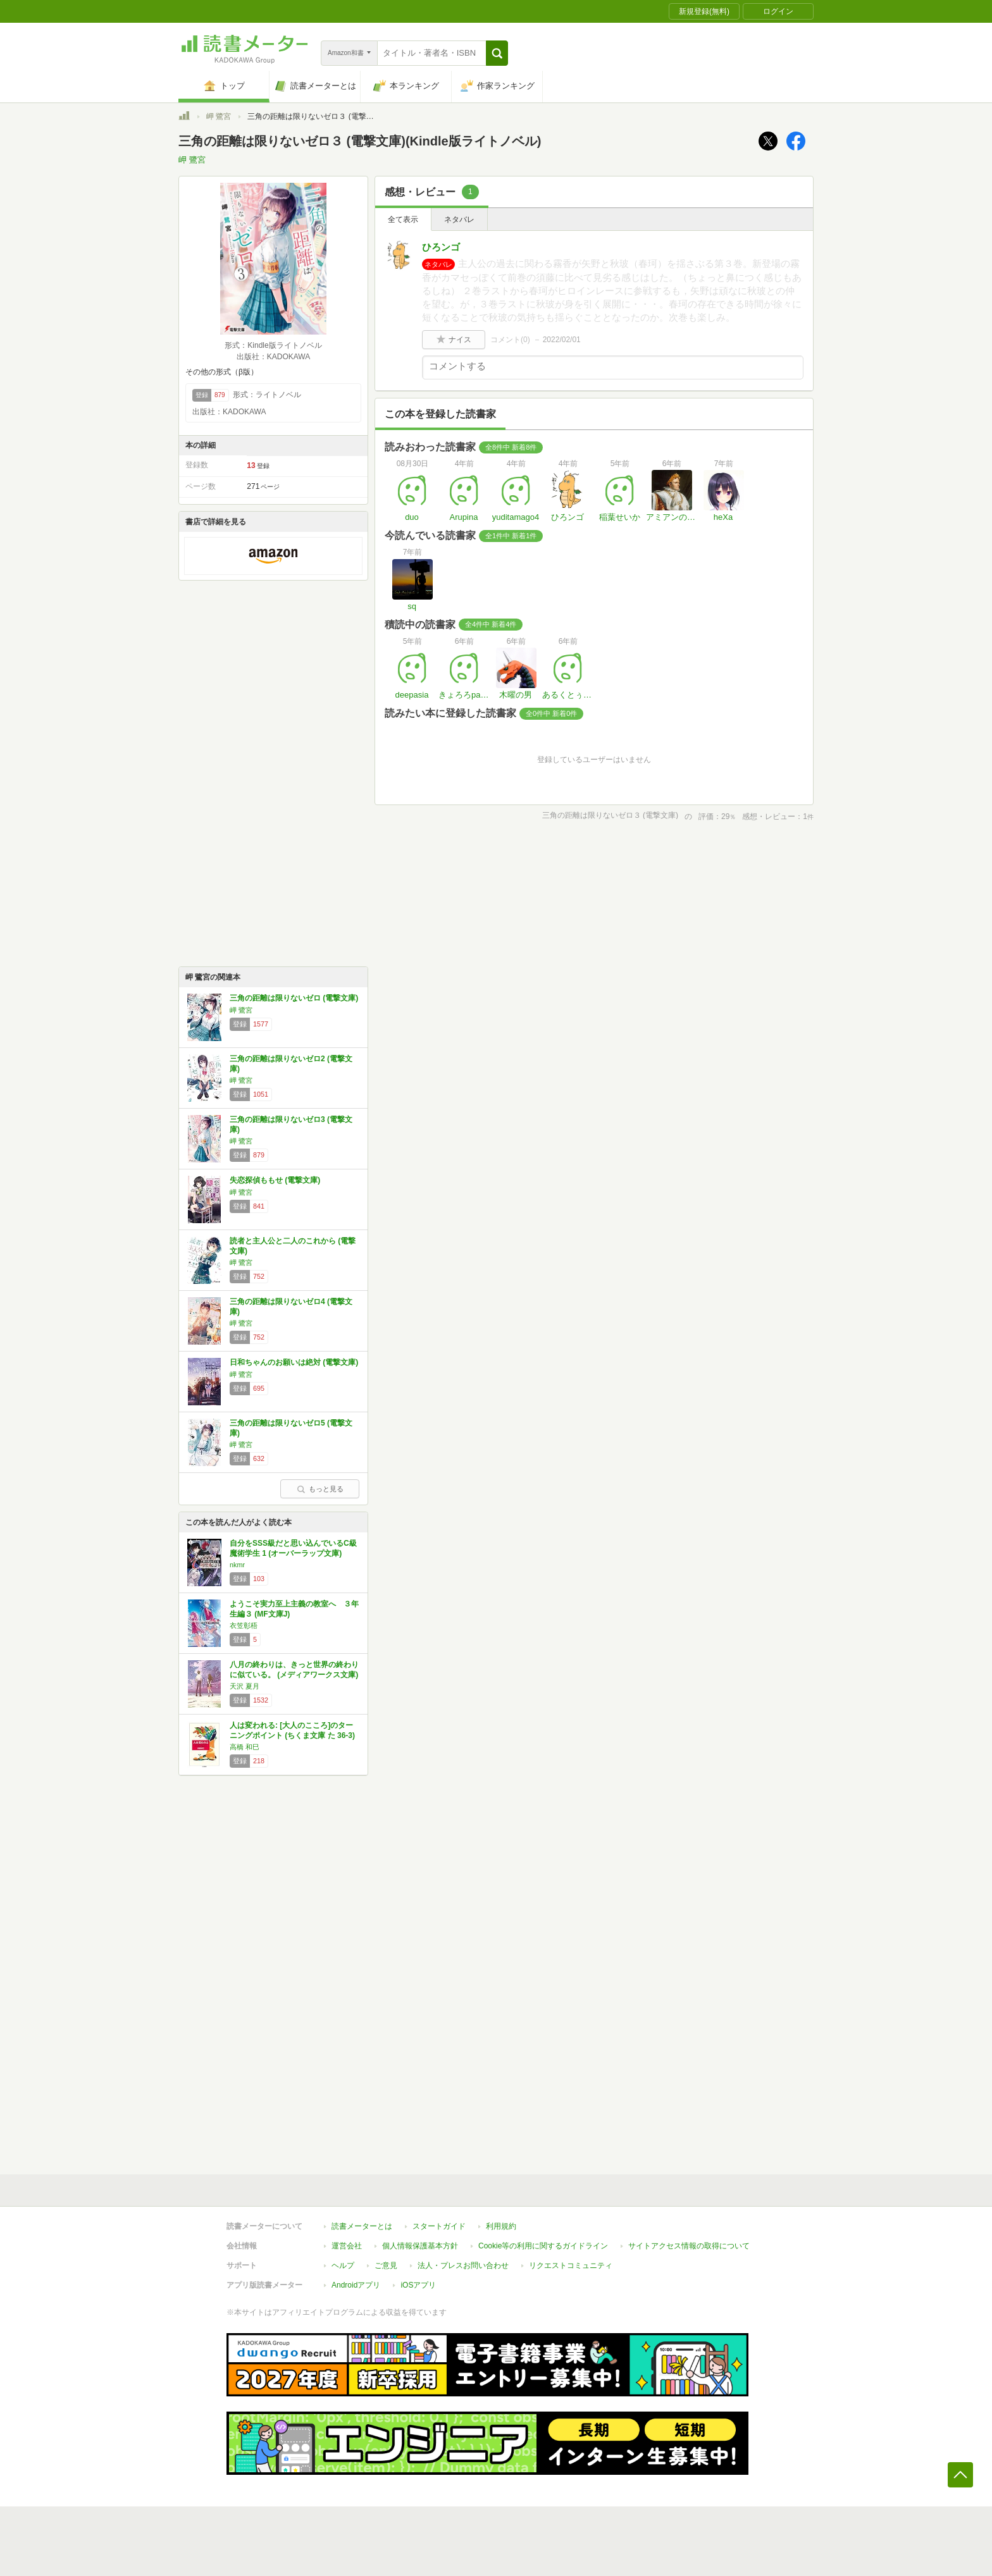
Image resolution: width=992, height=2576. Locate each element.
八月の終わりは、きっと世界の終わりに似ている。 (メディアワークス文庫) (294, 1669)
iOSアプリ (418, 2285)
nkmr (237, 1564)
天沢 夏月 (244, 1686)
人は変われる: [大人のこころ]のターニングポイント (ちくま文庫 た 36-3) (292, 1730)
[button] (497, 53)
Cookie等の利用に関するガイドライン (543, 2246)
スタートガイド (439, 2226)
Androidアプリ (356, 2285)
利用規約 (501, 2226)
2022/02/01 (562, 339)
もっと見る (320, 1488)
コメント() (510, 339)
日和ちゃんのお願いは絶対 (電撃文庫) (294, 1362)
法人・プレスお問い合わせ (463, 2265)
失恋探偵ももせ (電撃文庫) (275, 1180)
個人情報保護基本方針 (420, 2246)
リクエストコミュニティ (570, 2265)
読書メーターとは (362, 2226)
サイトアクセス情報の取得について (689, 2246)
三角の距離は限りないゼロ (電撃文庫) (294, 998)
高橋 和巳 (244, 1747)
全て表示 (403, 219)
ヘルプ (343, 2265)
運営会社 (347, 2246)
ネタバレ (459, 219)
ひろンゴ (441, 247)
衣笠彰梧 (243, 1625)
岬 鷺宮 (218, 116)
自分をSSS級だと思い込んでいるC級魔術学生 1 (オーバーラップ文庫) (293, 1548)
